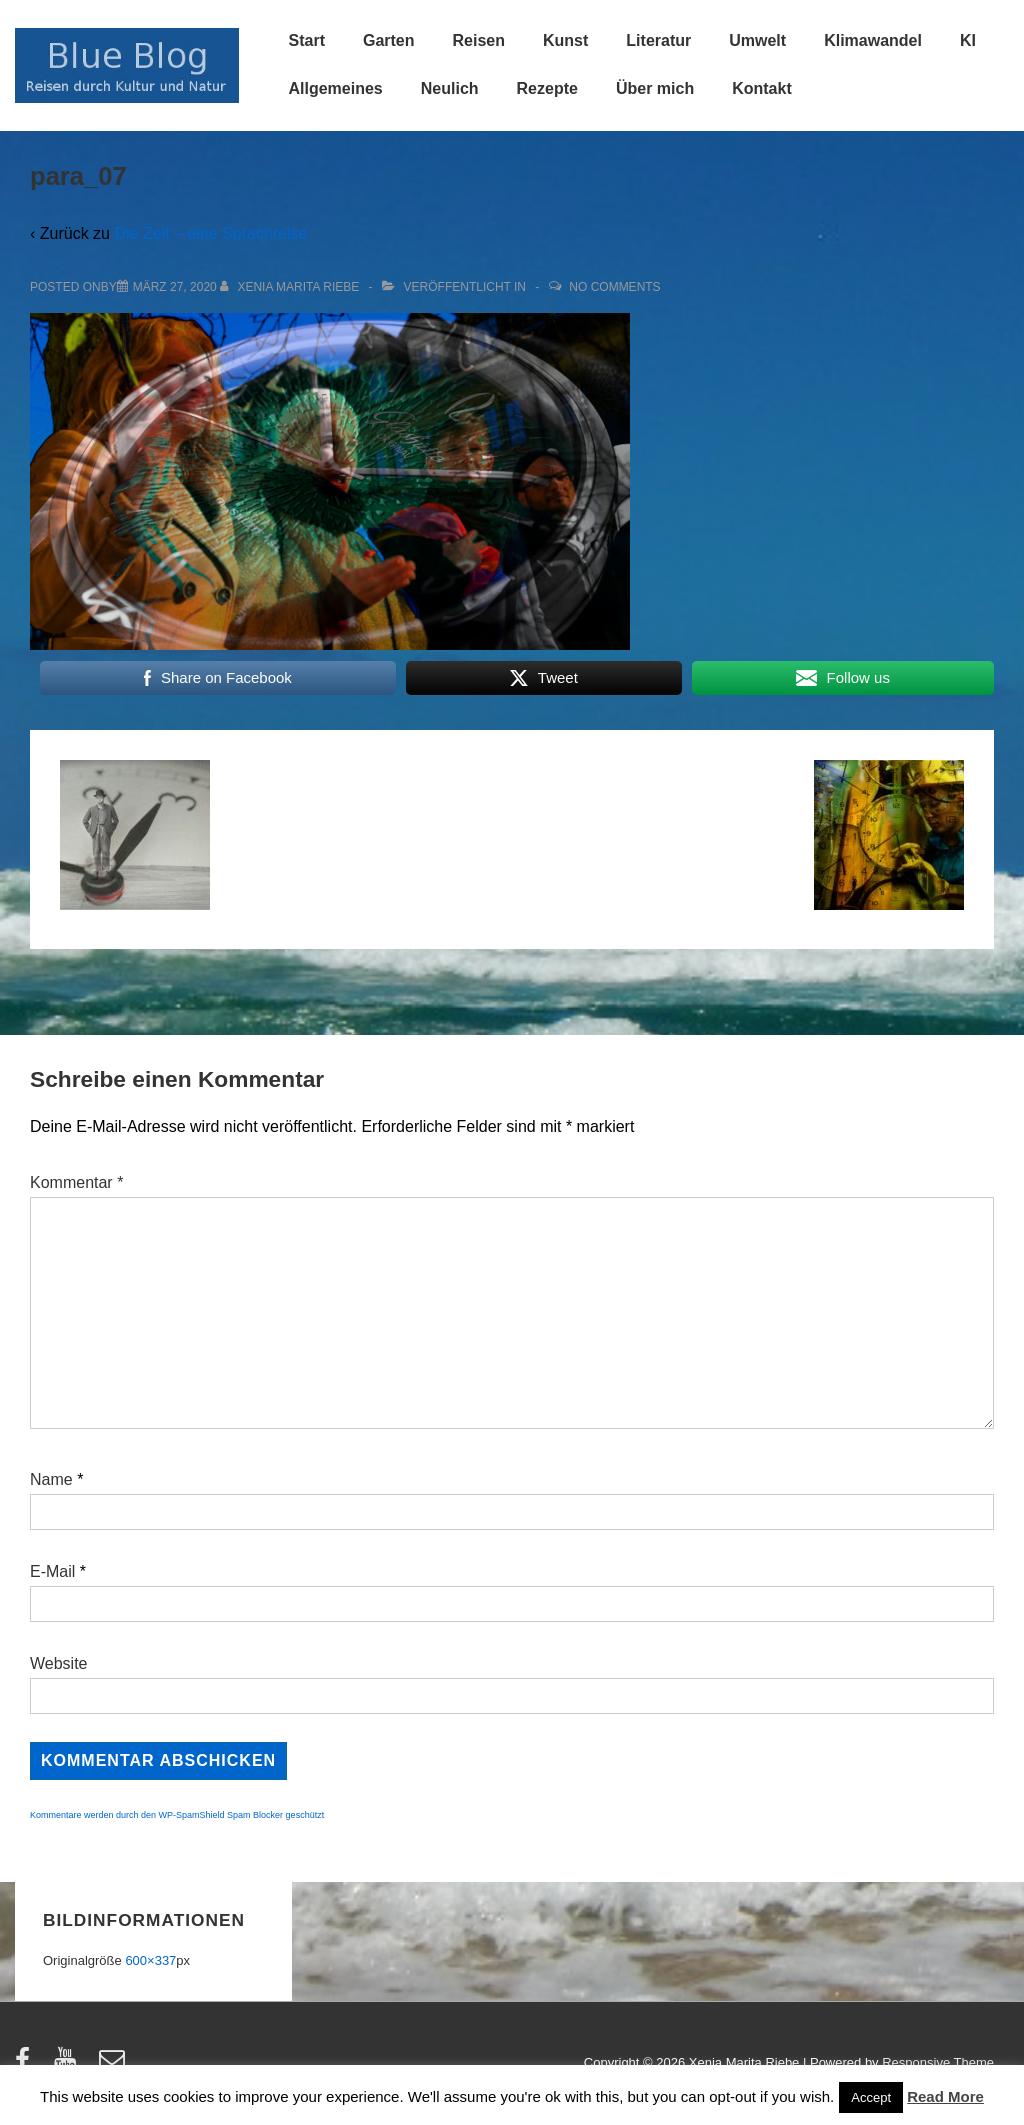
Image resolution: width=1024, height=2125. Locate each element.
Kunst (565, 40)
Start (307, 40)
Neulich (450, 88)
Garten (389, 40)
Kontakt (762, 88)
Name (51, 1479)
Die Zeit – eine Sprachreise (210, 233)
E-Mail (52, 1571)
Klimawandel (873, 40)
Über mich (655, 88)
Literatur (658, 40)
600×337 (150, 1960)
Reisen (479, 40)
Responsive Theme (938, 2062)
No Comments (614, 287)
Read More (945, 2096)
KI (968, 40)
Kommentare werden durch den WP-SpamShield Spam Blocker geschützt (177, 1815)
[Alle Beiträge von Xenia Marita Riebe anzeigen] (291, 287)
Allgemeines (336, 88)
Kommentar (76, 1182)
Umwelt (757, 40)
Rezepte (547, 88)
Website (59, 1663)
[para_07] (175, 287)
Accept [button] (871, 2097)
